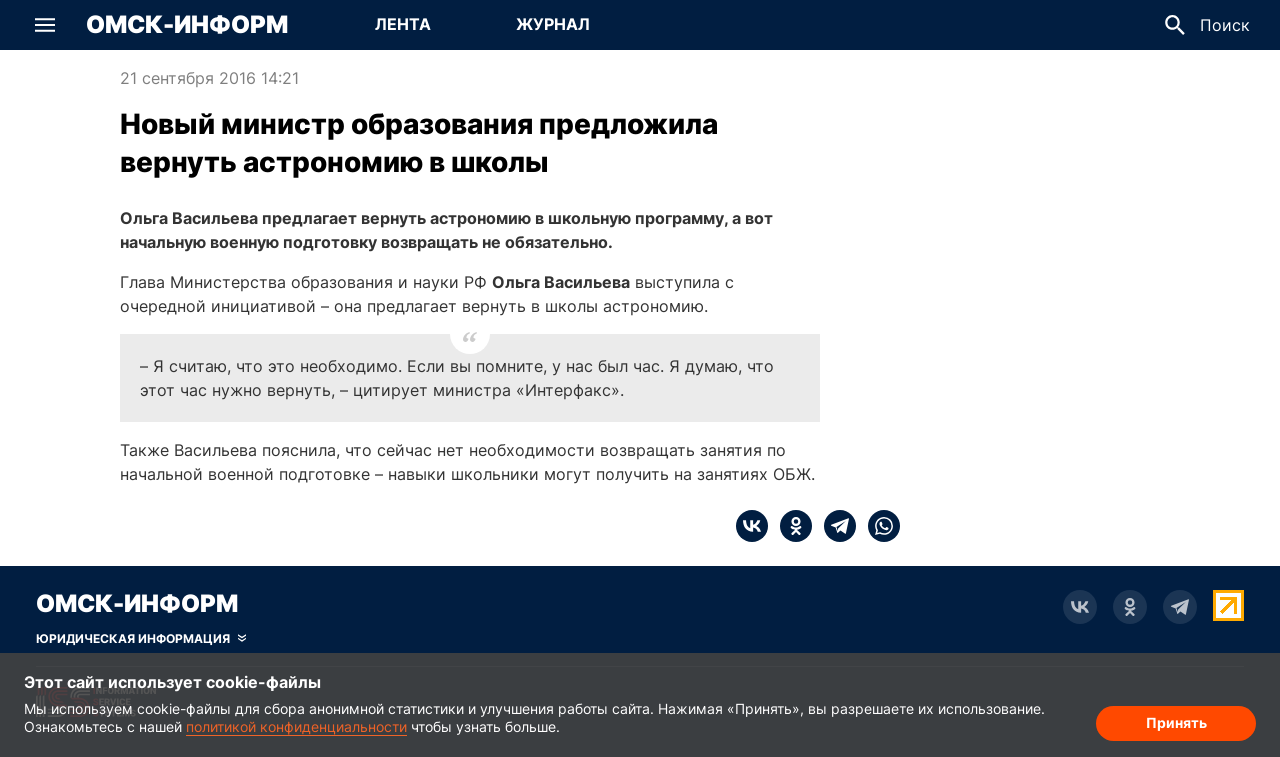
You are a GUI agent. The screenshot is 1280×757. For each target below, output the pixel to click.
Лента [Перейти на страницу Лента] (403, 24)
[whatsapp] (878, 526)
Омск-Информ (187, 25)
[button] (45, 25)
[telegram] (834, 526)
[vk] (752, 526)
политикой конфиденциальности (296, 726)
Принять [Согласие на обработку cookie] (1176, 722)
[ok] (790, 526)
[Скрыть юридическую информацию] (141, 639)
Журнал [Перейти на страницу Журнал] (553, 24)
